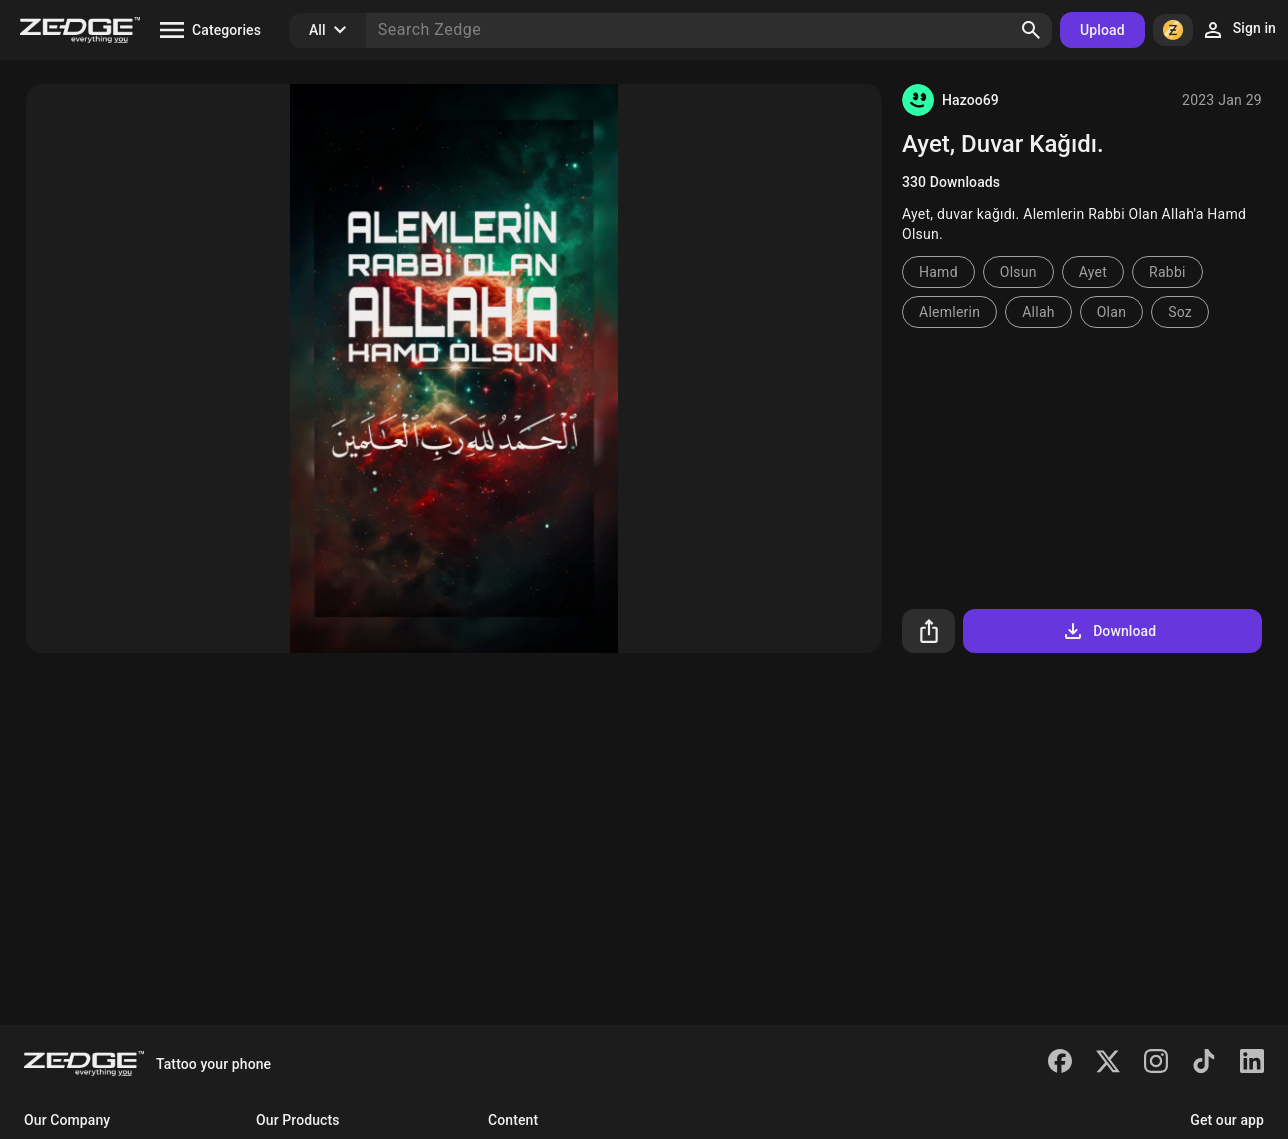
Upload (1102, 30)
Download (1108, 631)
